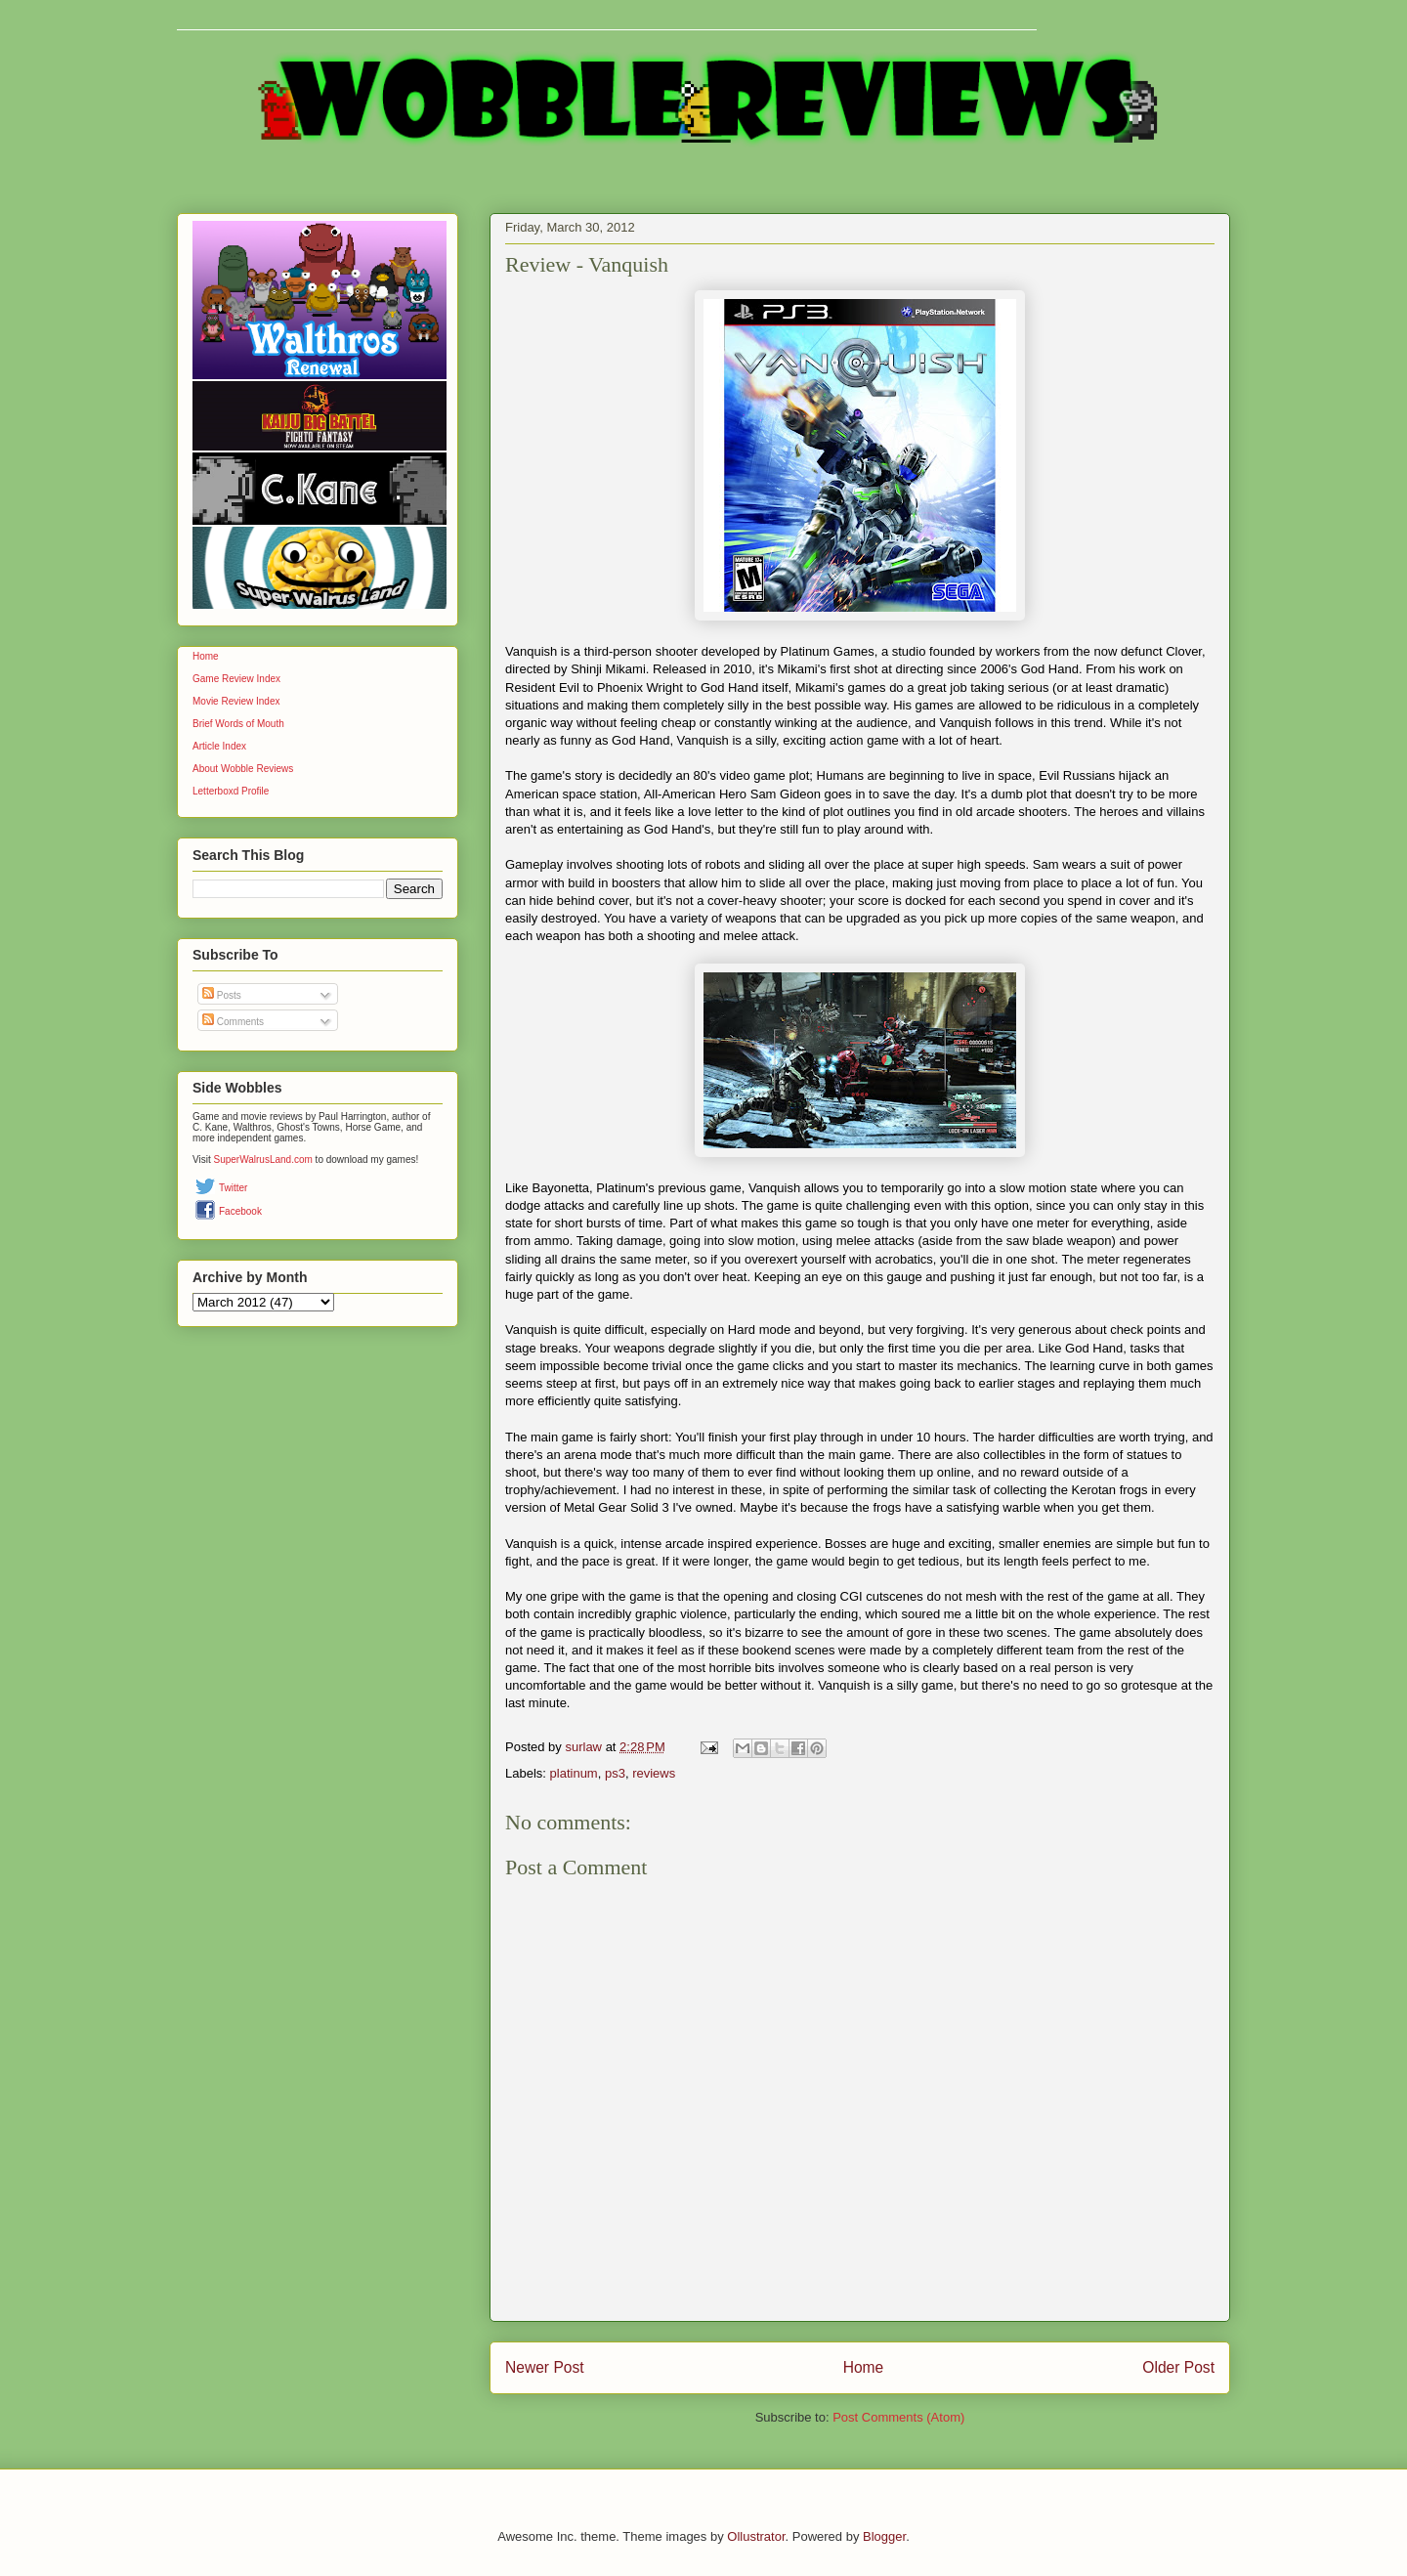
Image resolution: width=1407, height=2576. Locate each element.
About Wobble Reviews (242, 768)
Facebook (240, 1211)
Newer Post (544, 2367)
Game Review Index (236, 678)
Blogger (884, 2536)
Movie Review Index (235, 701)
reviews (653, 1773)
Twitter (233, 1187)
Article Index (219, 746)
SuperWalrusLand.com (263, 1159)
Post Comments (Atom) (898, 2417)
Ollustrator (756, 2536)
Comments (233, 1021)
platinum (574, 1773)
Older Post (1178, 2367)
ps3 (615, 1773)
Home (863, 2367)
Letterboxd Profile (230, 791)
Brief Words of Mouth (238, 723)
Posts (221, 995)
